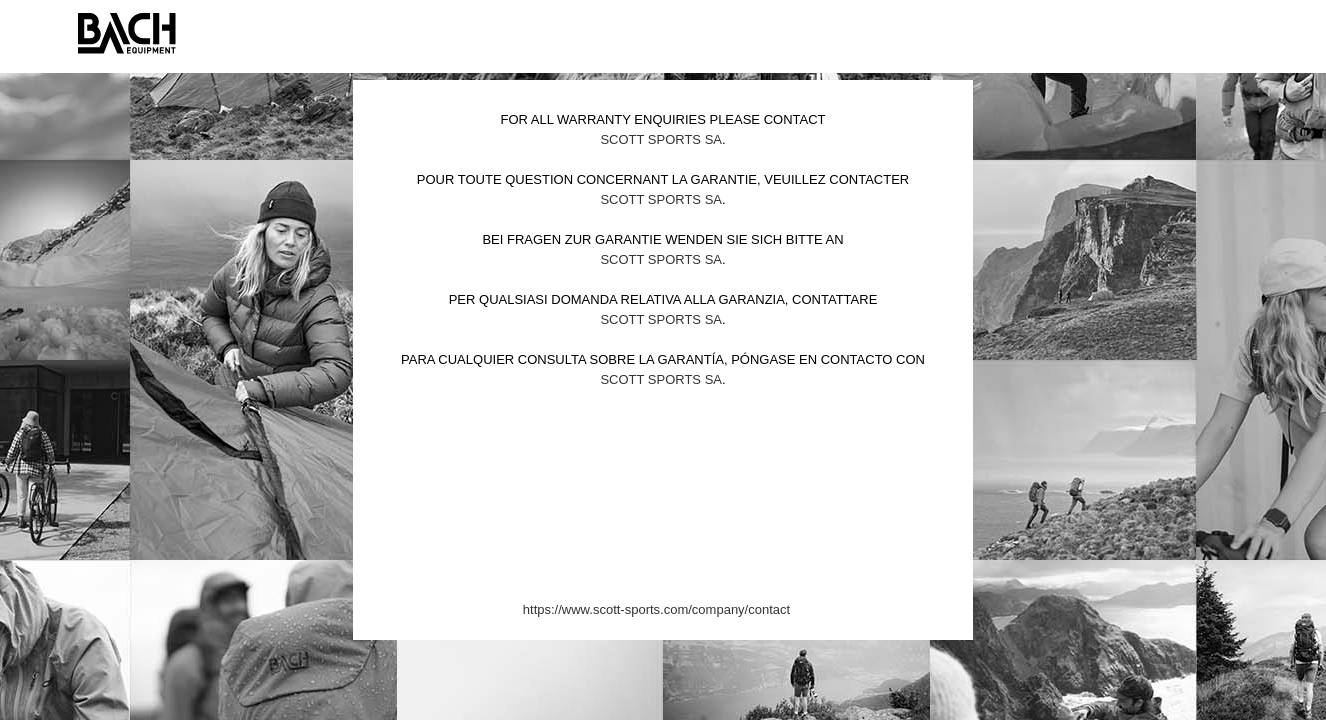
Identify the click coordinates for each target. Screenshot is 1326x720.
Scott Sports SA (661, 139)
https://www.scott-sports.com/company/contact (656, 609)
